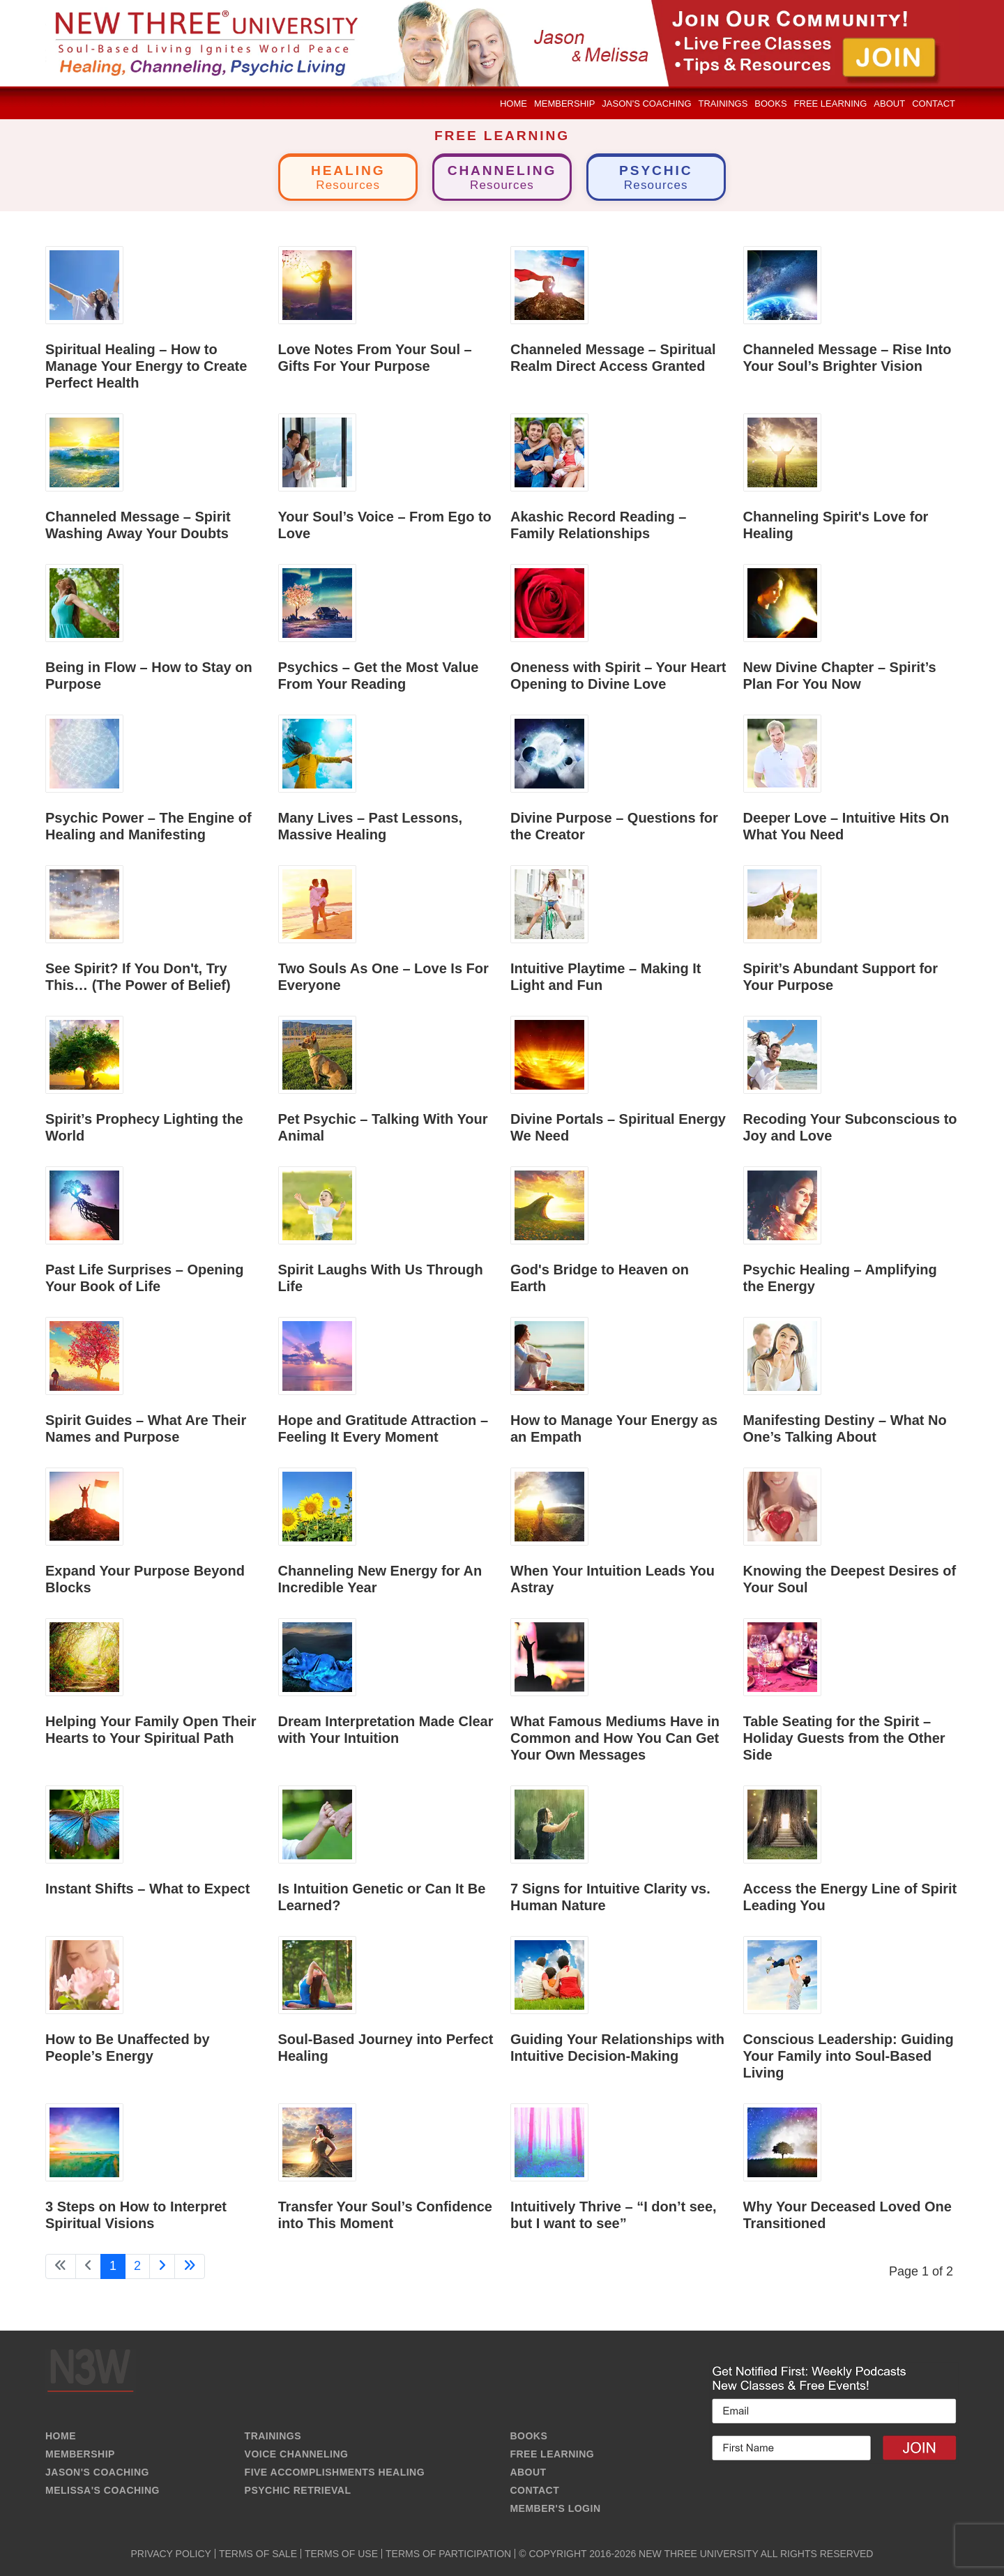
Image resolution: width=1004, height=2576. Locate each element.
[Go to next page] (162, 2266)
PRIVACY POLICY (171, 2553)
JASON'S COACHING (97, 2472)
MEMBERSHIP (80, 2454)
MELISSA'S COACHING (102, 2490)
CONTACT (534, 2490)
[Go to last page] (189, 2266)
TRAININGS (273, 2435)
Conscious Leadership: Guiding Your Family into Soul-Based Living (848, 2056)
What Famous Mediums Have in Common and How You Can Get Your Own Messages (615, 1738)
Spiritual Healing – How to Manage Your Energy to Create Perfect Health (146, 366)
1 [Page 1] (112, 2266)
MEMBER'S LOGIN (555, 2508)
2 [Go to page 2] (137, 2266)
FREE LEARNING (552, 2454)
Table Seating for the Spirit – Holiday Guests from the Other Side (844, 1738)
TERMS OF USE (341, 2553)
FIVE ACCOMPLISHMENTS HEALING (335, 2472)
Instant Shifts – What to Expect (147, 1888)
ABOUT (528, 2472)
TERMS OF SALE (258, 2553)
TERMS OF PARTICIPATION (448, 2553)
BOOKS (528, 2435)
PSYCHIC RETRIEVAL (298, 2490)
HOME (60, 2435)
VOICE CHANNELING (297, 2454)
